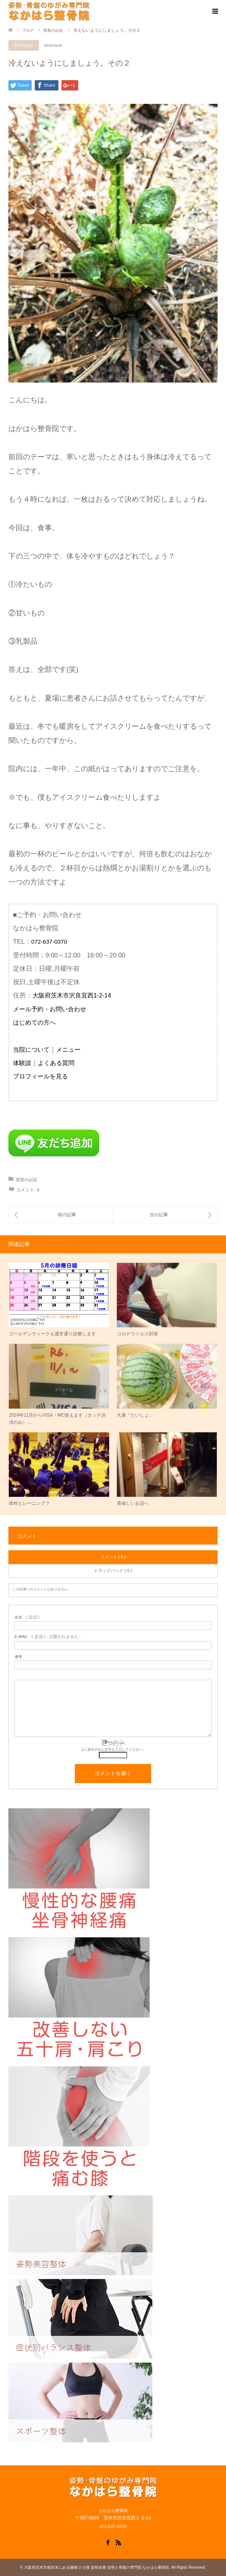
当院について (31, 1049)
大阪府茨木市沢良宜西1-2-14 (71, 995)
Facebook (107, 2542)
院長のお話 (23, 45)
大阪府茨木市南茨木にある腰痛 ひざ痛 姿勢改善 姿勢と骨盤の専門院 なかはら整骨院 (97, 2567)
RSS (118, 2542)
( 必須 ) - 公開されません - (48, 1637)
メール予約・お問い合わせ (49, 1009)
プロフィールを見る (40, 1076)
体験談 (22, 1063)
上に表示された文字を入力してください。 (113, 1749)
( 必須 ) (27, 1617)
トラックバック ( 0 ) (113, 1570)
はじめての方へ (34, 1022)
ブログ (28, 30)
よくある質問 (56, 1063)
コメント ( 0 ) (113, 1556)
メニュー (68, 1049)
